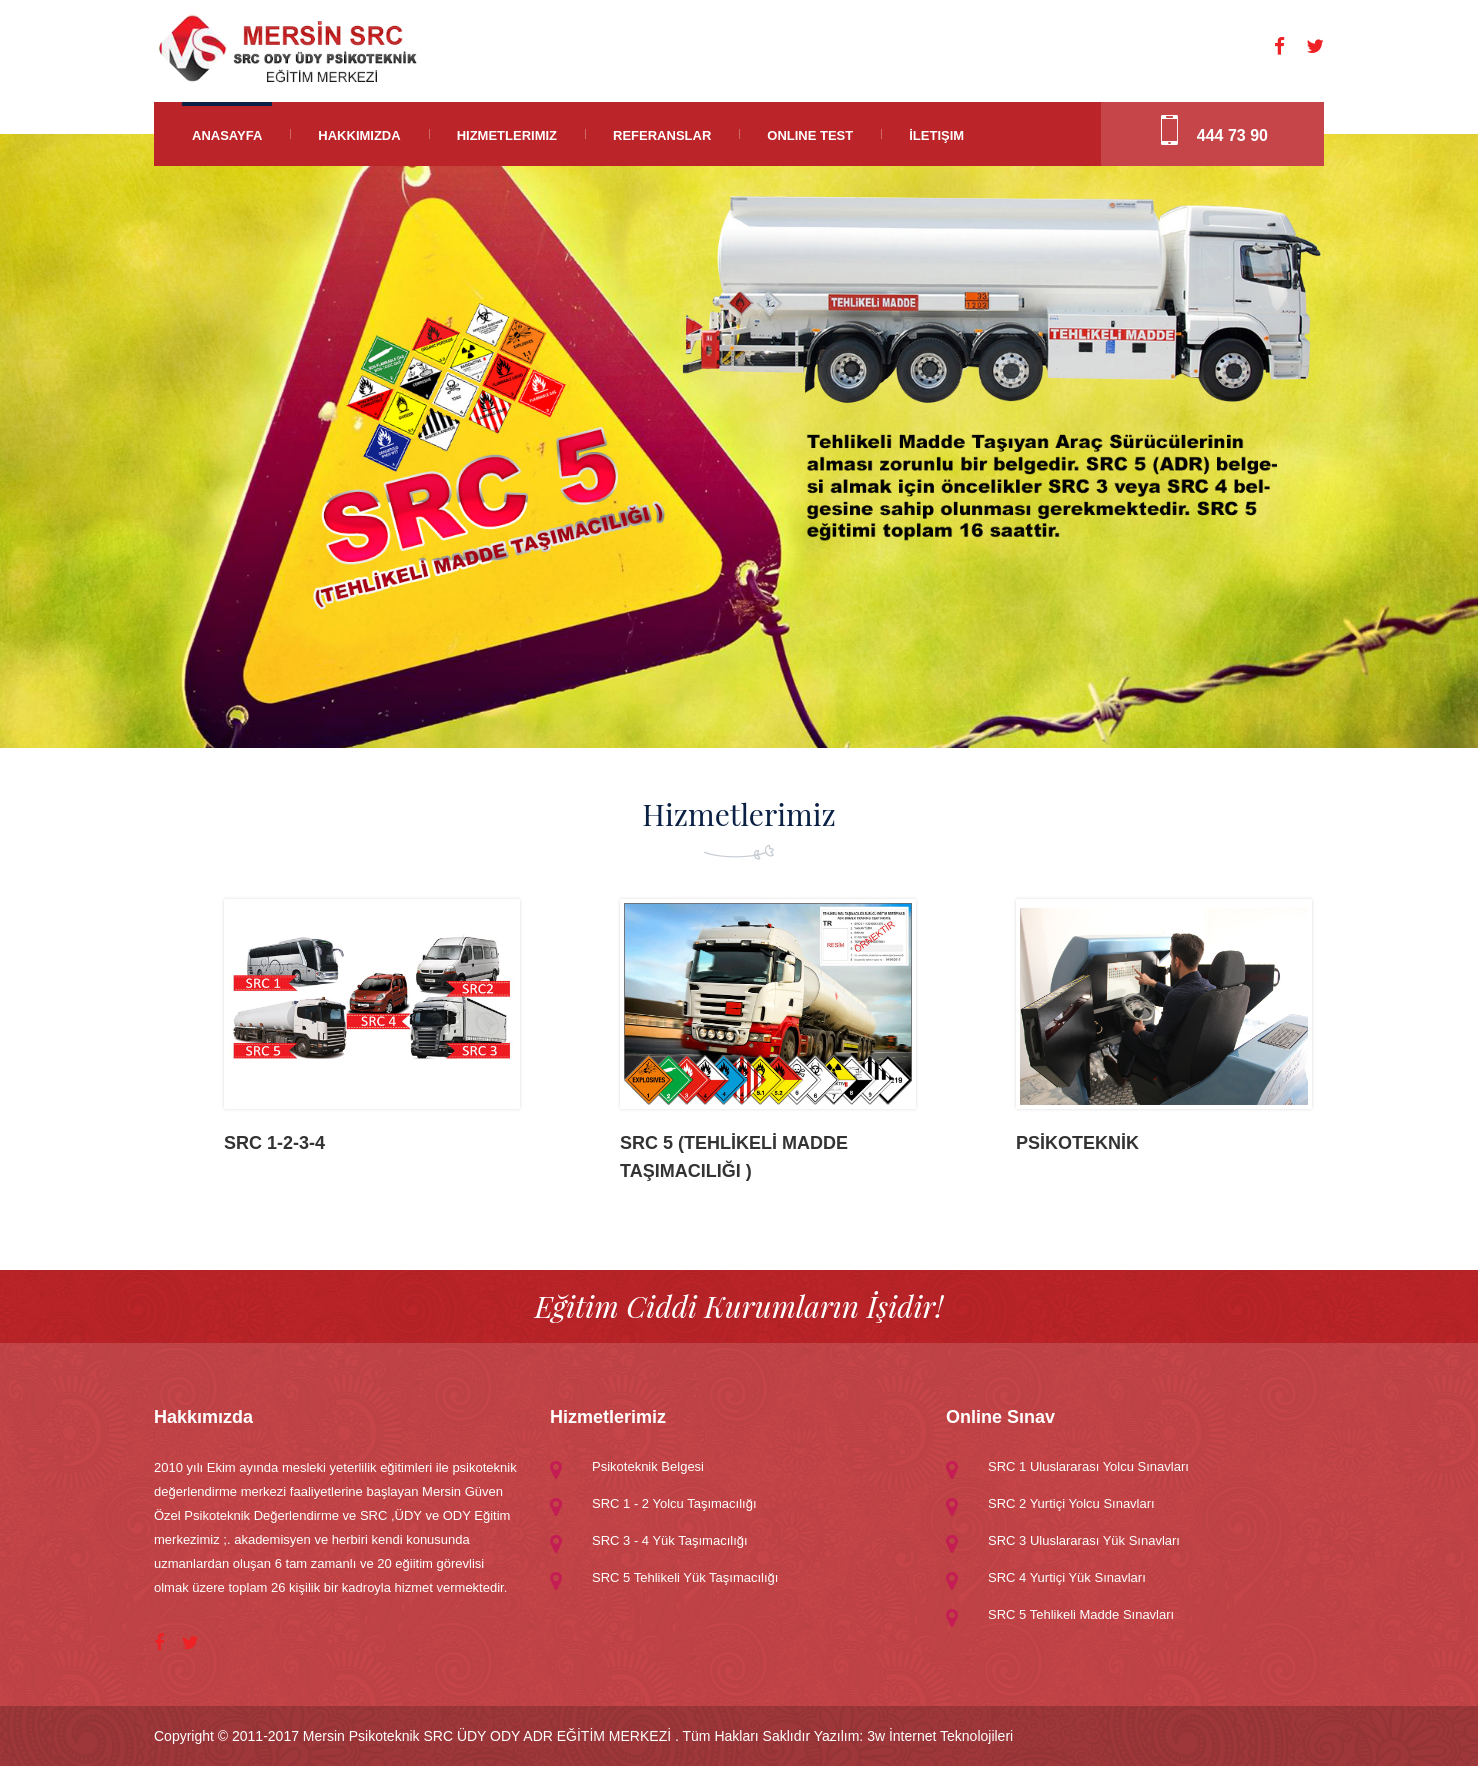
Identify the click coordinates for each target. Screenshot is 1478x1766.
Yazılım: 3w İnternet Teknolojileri (913, 1736)
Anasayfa (227, 135)
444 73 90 (1232, 135)
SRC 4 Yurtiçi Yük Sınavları (1067, 1577)
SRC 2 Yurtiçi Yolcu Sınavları (1071, 1503)
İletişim (936, 135)
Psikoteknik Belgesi (648, 1466)
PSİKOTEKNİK (1077, 1143)
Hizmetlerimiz (507, 135)
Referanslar (662, 135)
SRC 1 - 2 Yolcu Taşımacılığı (674, 1503)
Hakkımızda (359, 135)
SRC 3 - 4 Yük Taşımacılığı (670, 1540)
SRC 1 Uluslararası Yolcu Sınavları (1088, 1466)
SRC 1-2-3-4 (274, 1143)
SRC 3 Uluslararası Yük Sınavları (1084, 1540)
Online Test (810, 135)
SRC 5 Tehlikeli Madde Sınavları (1081, 1614)
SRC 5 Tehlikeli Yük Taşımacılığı (685, 1577)
